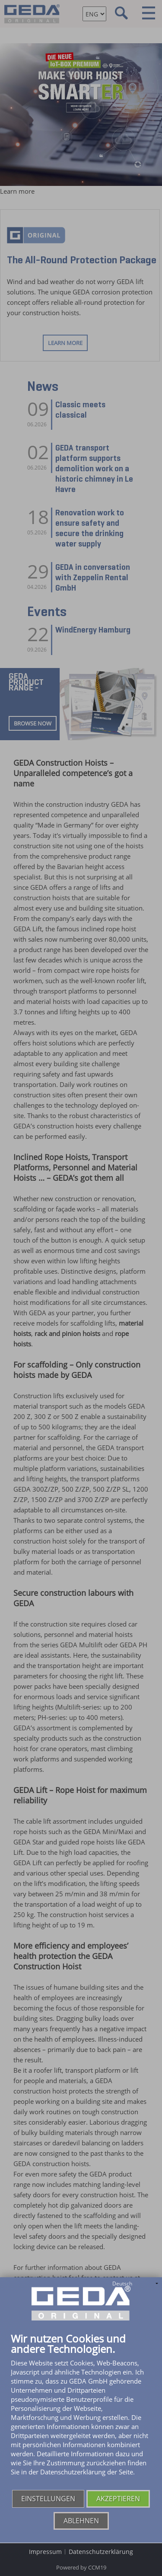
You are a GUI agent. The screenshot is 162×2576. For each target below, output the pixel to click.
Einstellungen (48, 2498)
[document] (81, 2411)
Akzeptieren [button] (118, 2498)
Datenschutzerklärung (101, 2551)
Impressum (45, 2551)
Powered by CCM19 (81, 2567)
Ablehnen (81, 2520)
